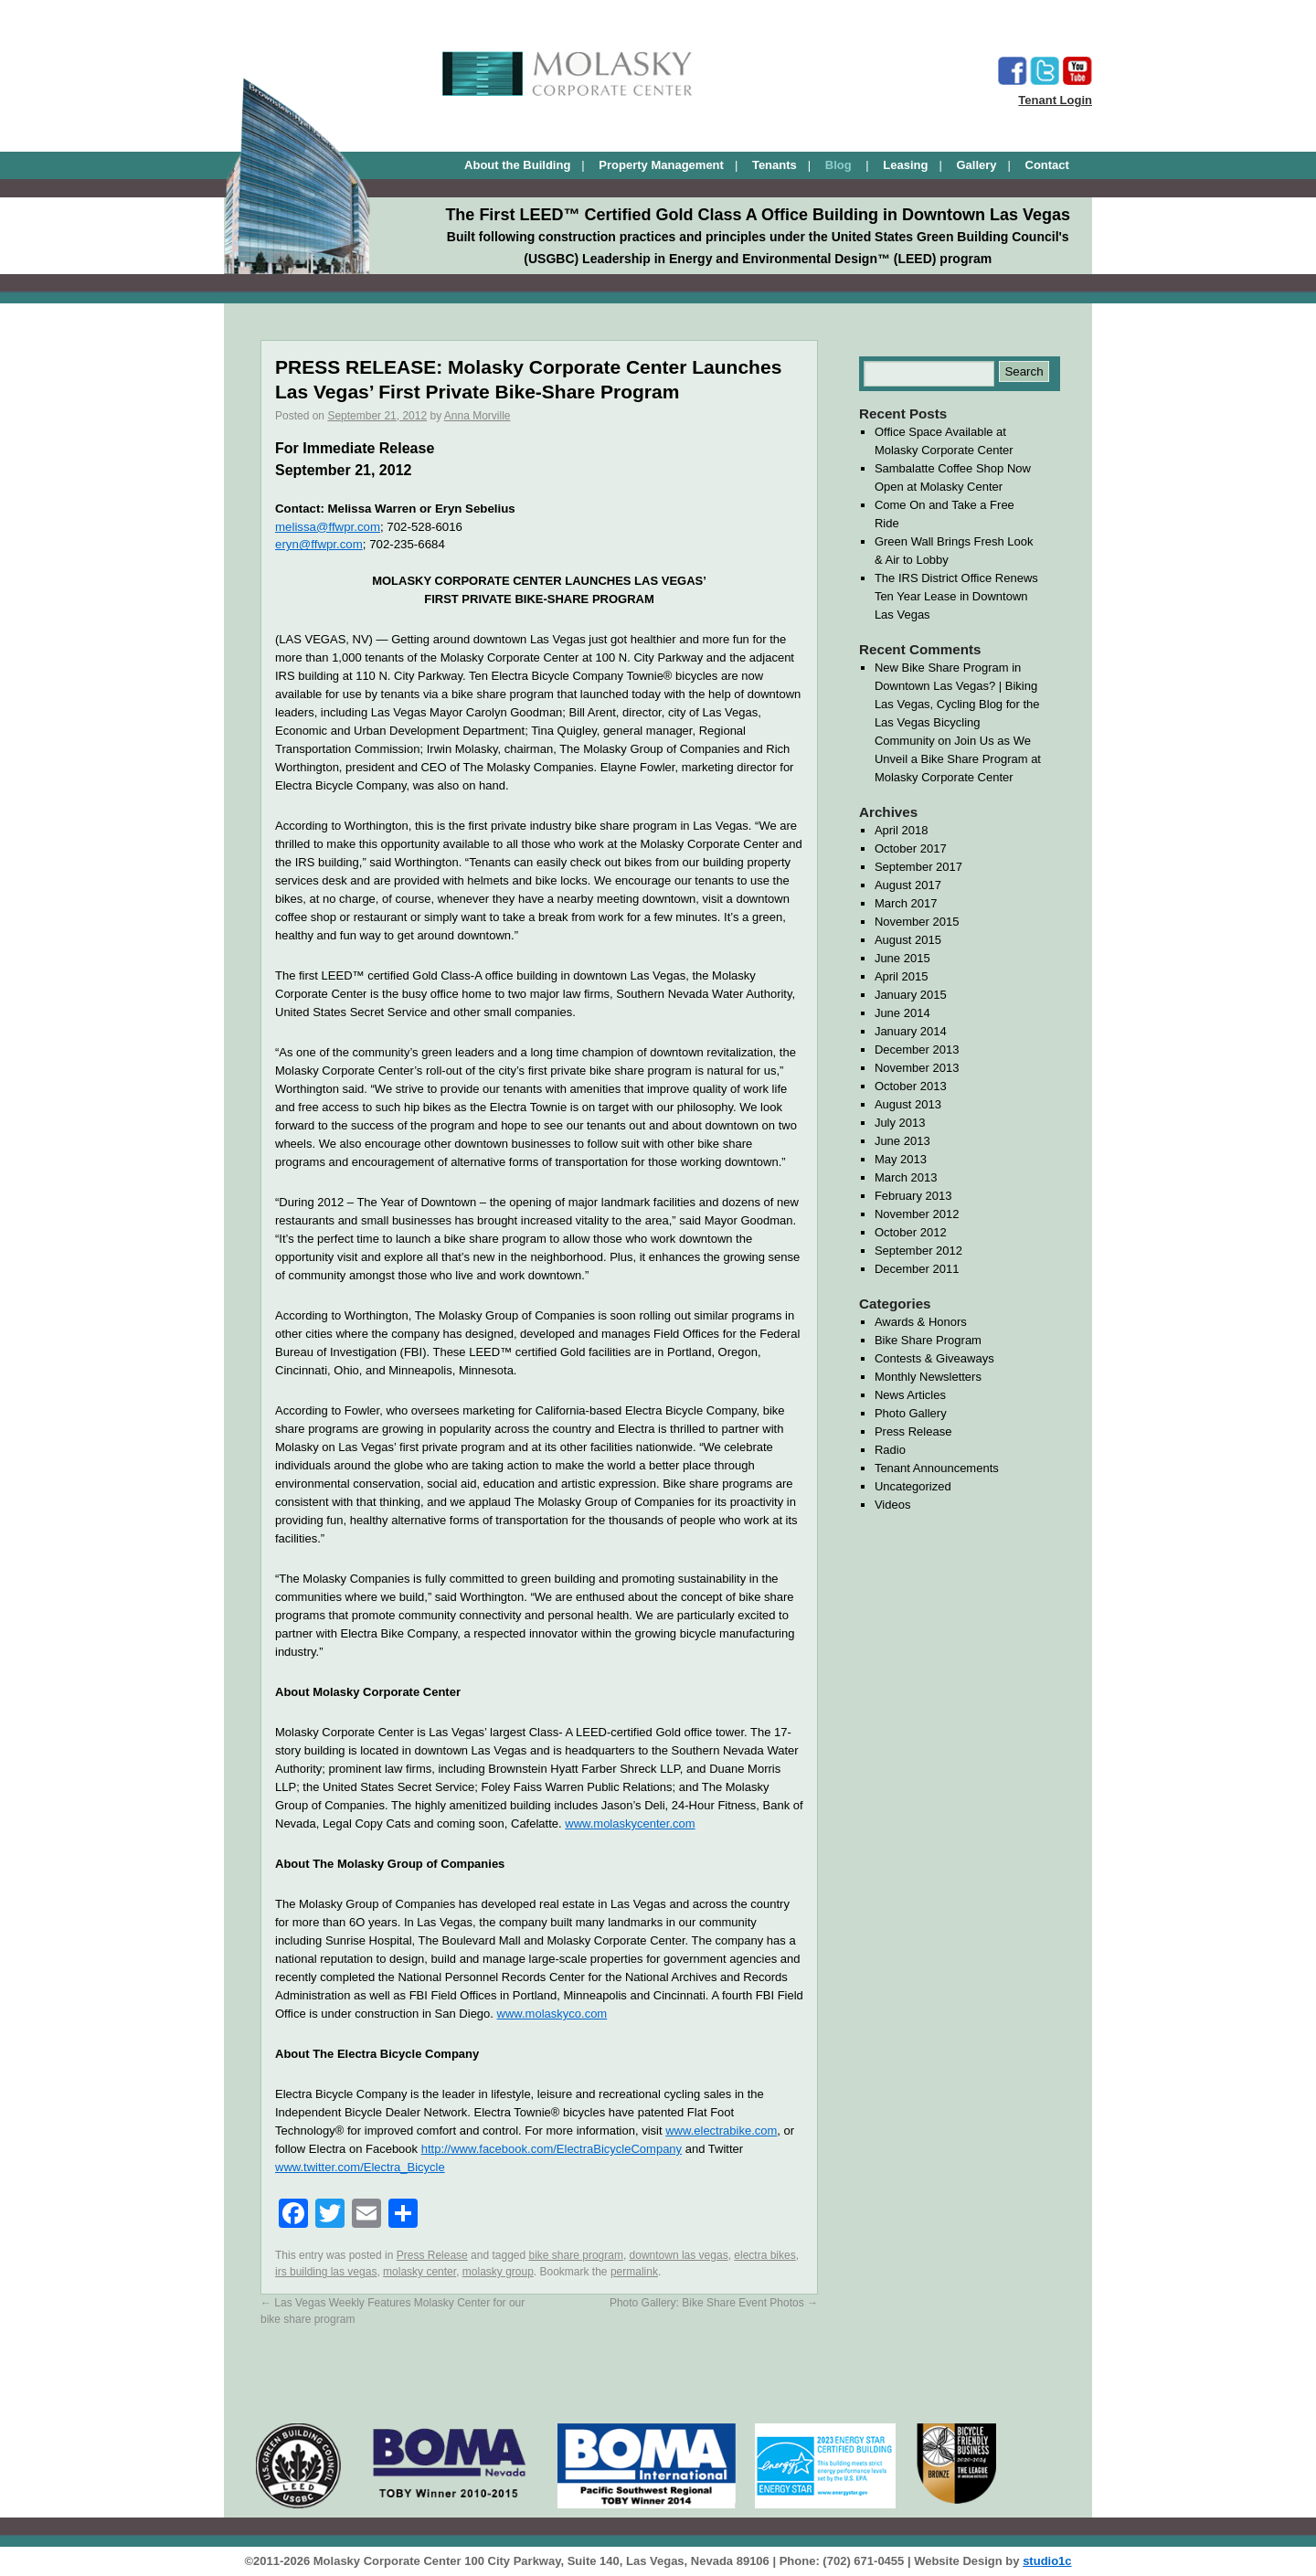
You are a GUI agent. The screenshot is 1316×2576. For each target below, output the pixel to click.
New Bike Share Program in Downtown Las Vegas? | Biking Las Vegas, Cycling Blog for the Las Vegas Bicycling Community (957, 704)
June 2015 (902, 958)
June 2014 (902, 1013)
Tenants (774, 165)
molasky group (498, 2271)
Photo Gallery (911, 1413)
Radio (890, 1450)
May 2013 (901, 1159)
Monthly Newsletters (928, 1376)
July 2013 (900, 1122)
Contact (1047, 165)
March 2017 (906, 903)
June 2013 (902, 1141)
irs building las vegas (326, 2271)
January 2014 (911, 1031)
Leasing (905, 165)
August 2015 (908, 940)
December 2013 (917, 1049)
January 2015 (911, 995)
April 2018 (902, 830)
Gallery (976, 165)
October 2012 (911, 1232)
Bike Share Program (928, 1340)
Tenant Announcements (937, 1468)
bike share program (576, 2255)
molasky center (419, 2271)
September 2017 (918, 867)
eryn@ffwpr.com (319, 544)
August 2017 (908, 885)
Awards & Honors (921, 1322)
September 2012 (918, 1250)
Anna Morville (477, 415)
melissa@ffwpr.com (327, 527)
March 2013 (906, 1177)
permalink (634, 2271)
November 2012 (917, 1214)
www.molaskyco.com (552, 2013)
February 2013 (913, 1196)
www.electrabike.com (721, 2130)
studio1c (1047, 2561)
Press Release (432, 2255)
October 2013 (911, 1086)
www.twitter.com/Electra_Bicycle (360, 2167)
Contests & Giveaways (934, 1358)
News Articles (910, 1395)
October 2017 (911, 848)
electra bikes (764, 2255)
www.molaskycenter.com (630, 1823)
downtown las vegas (679, 2255)
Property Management (661, 165)
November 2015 (917, 921)
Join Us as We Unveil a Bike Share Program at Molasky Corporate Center (958, 759)
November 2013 (917, 1068)
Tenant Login (1055, 100)
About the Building (517, 165)
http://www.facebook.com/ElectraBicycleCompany (551, 2149)
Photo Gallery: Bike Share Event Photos (714, 2302)
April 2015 (902, 976)
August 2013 (908, 1104)
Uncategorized (913, 1486)
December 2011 (917, 1269)
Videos (893, 1504)
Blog (840, 165)
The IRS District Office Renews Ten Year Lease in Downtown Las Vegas (956, 596)
